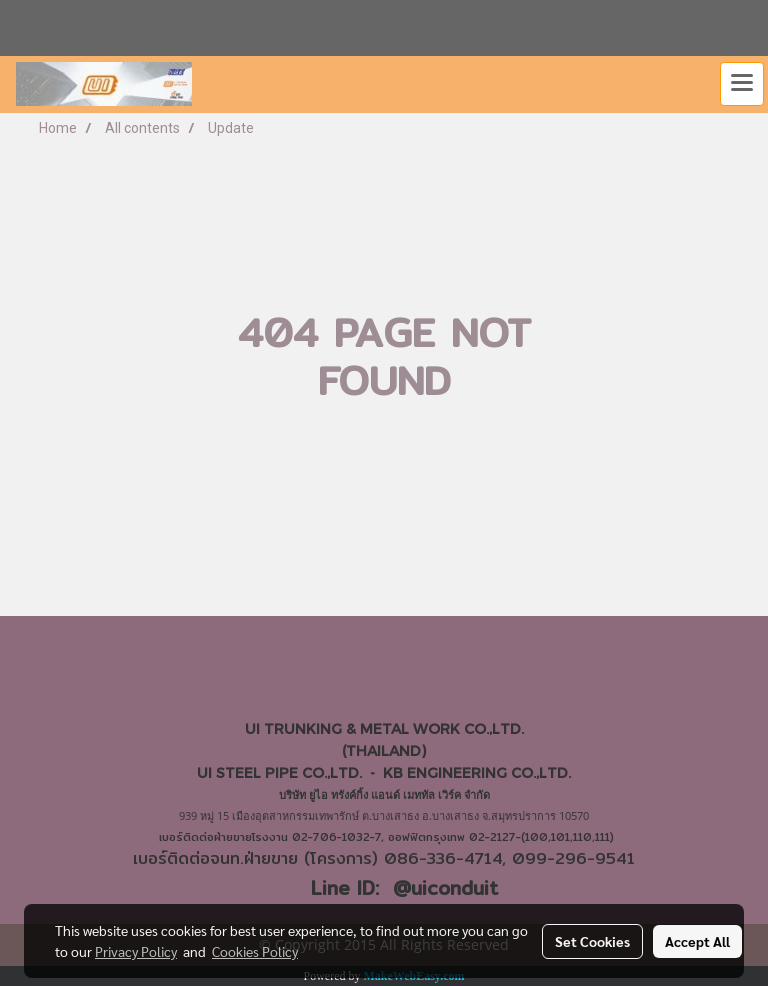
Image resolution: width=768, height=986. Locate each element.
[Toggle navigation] (742, 84)
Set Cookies (592, 941)
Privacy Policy (136, 951)
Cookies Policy (255, 951)
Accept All (697, 941)
